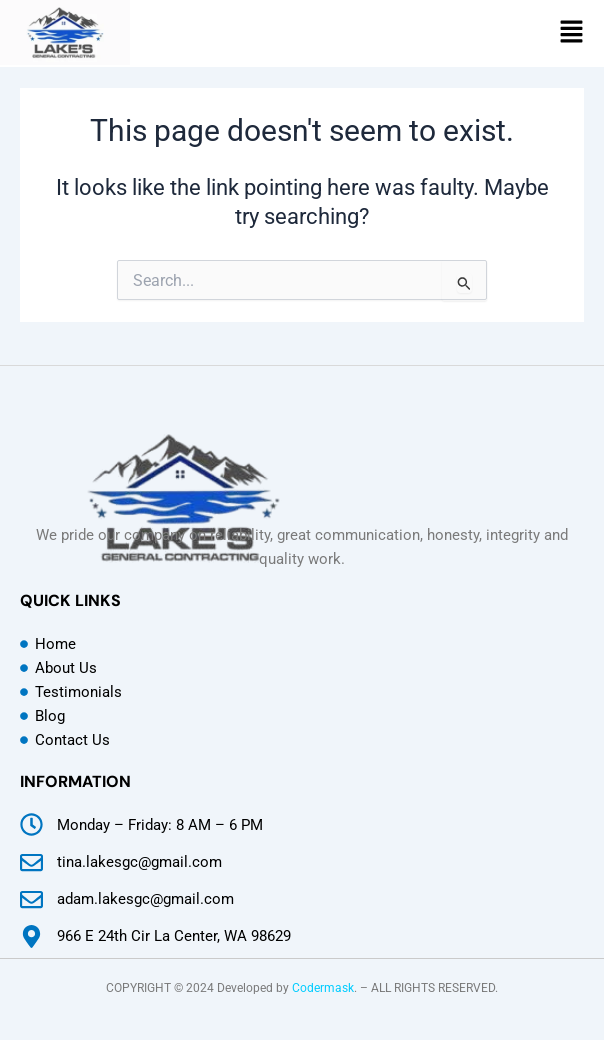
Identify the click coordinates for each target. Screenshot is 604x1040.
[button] (571, 33)
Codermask (323, 988)
